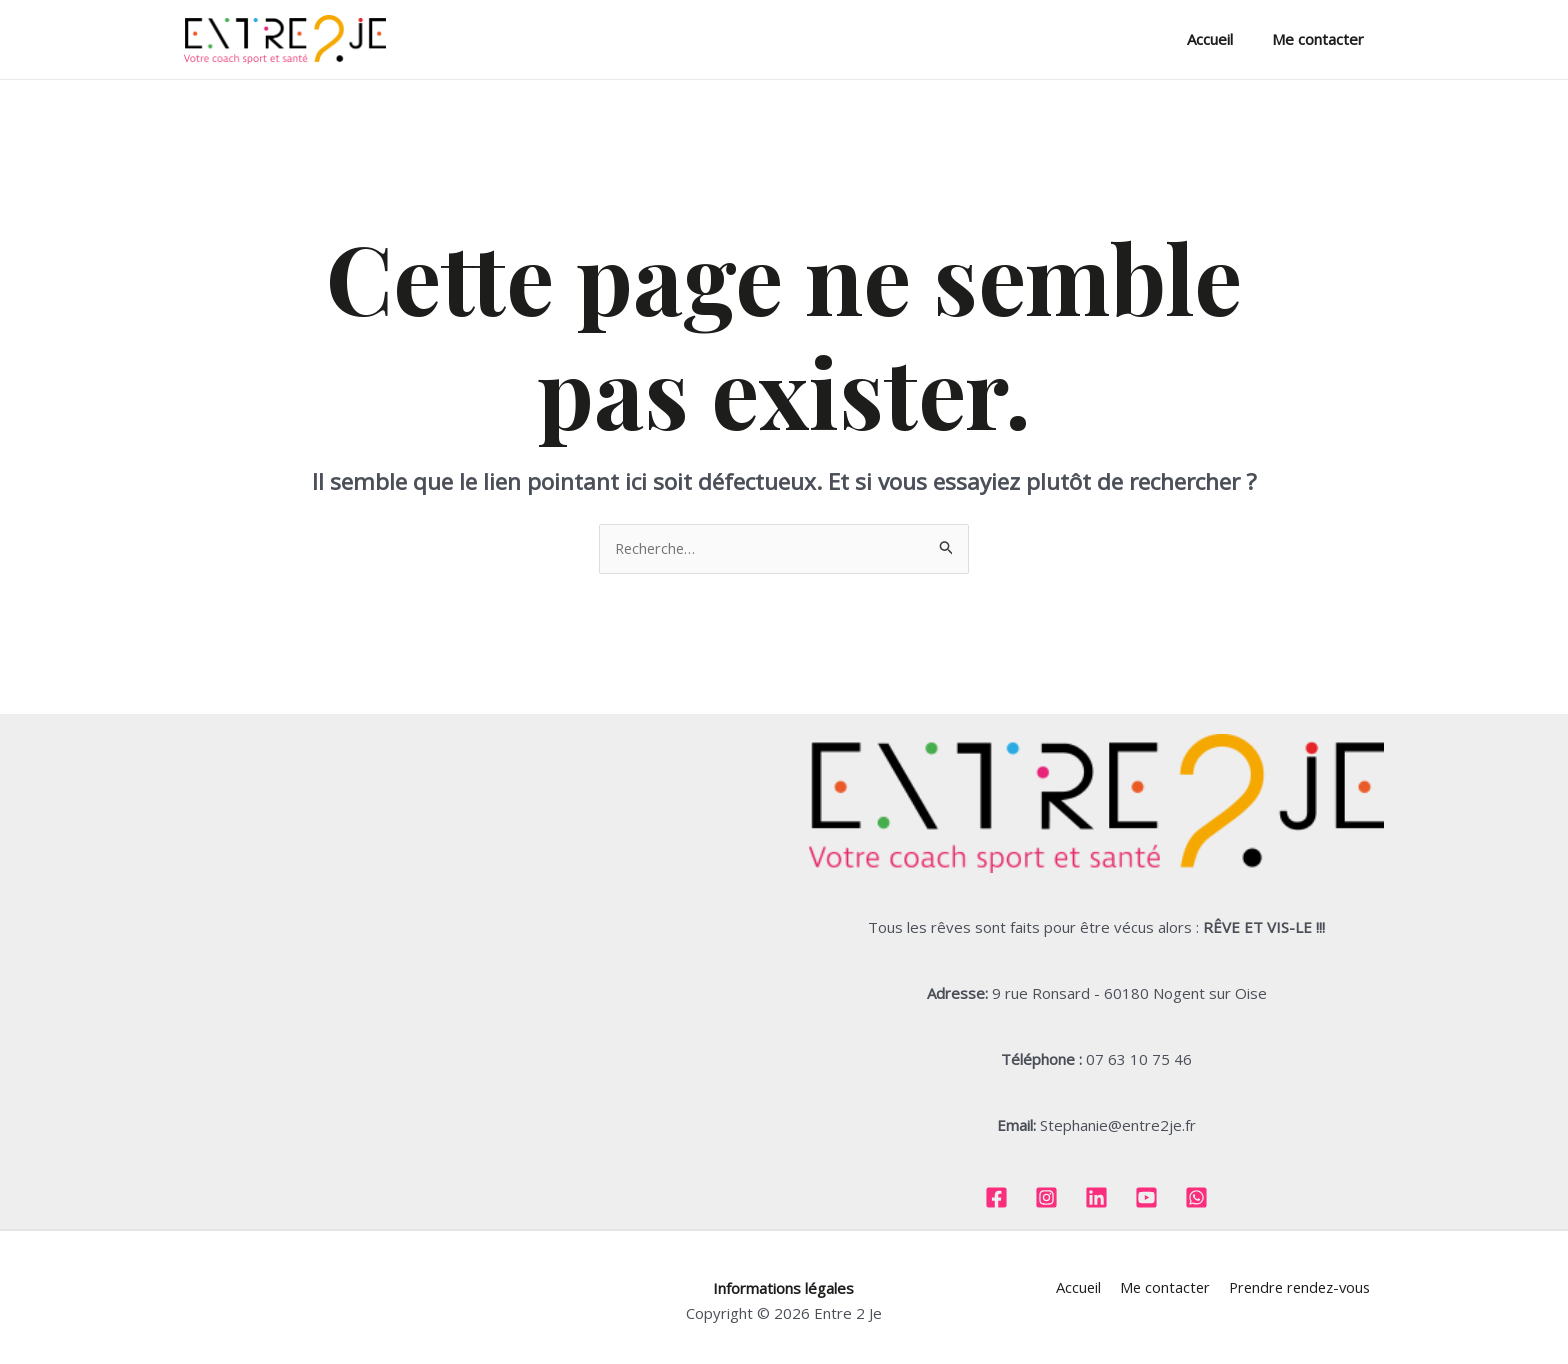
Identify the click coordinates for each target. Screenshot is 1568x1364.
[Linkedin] (1096, 1197)
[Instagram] (1046, 1197)
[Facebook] (996, 1197)
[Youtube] (1146, 1197)
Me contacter (1323, 39)
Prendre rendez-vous (1297, 1288)
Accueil (1224, 39)
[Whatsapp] (1196, 1197)
